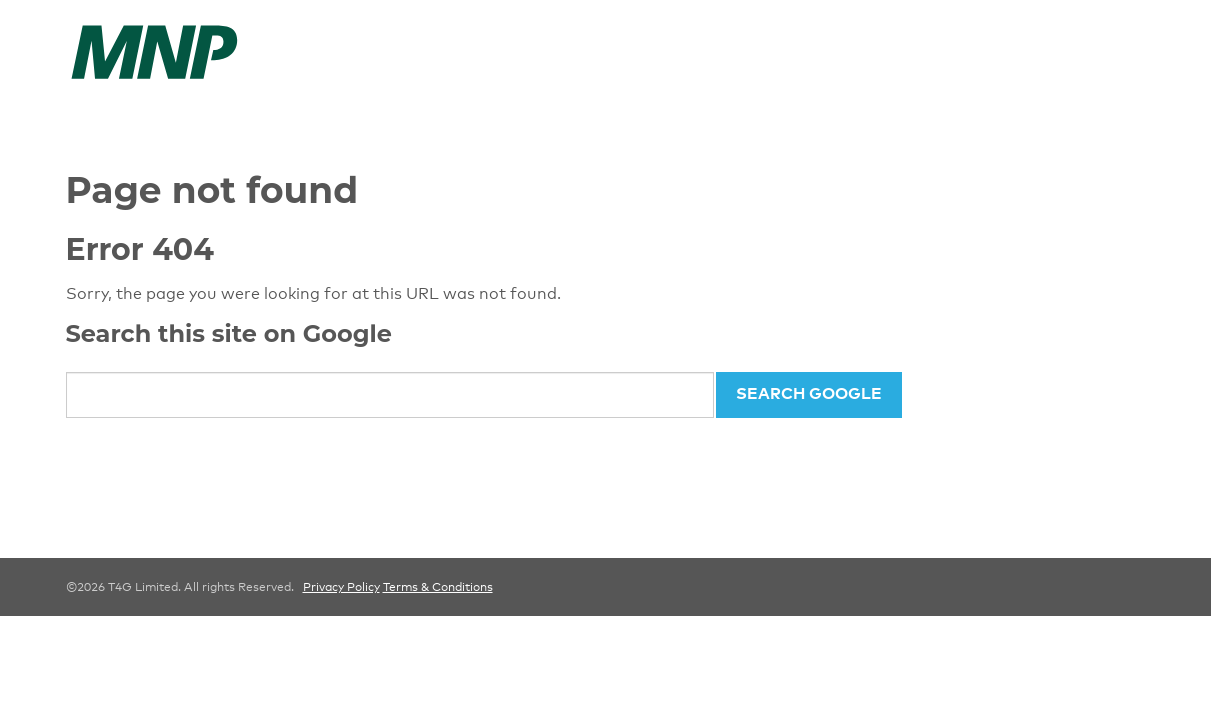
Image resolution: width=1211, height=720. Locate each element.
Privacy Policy (341, 587)
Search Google (809, 393)
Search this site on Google (229, 333)
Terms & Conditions (438, 587)
